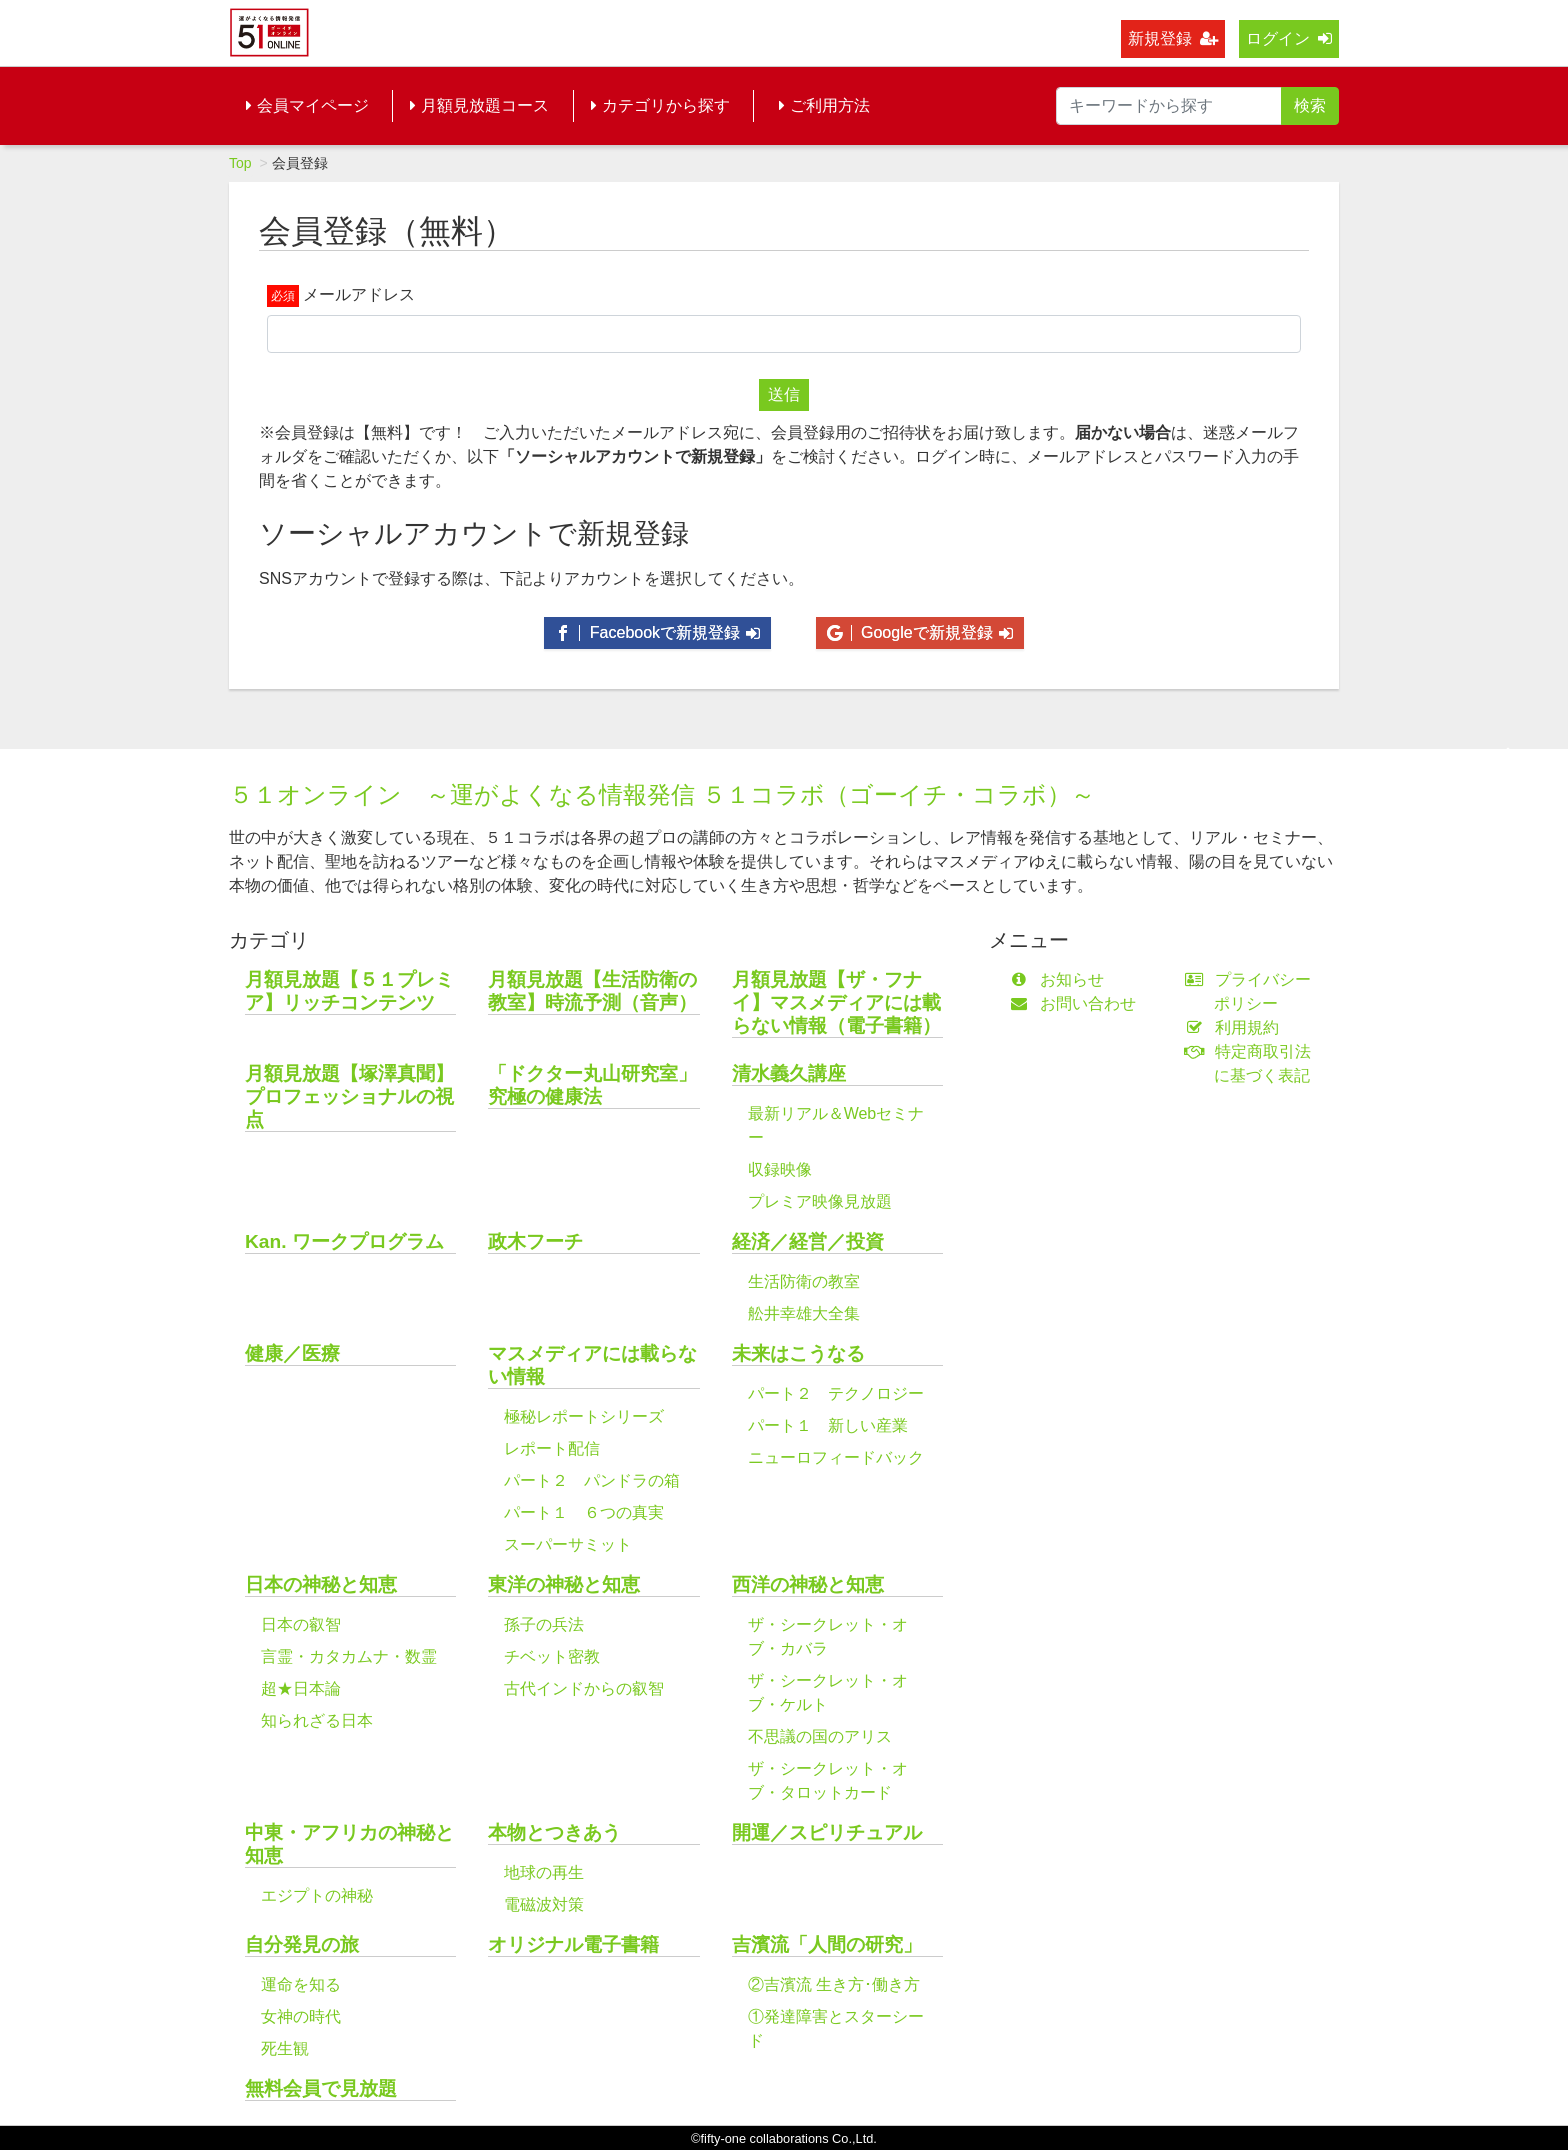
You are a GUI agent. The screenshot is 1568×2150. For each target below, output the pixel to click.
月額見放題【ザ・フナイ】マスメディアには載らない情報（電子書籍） (836, 1002)
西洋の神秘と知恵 (808, 1584)
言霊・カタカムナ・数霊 (349, 1656)
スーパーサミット (568, 1544)
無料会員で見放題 (321, 2088)
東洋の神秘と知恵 (564, 1584)
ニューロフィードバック (836, 1457)
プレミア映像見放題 (820, 1201)
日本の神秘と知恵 (321, 1584)
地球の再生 (544, 1872)
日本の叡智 (301, 1624)
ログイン (1289, 38)
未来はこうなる (798, 1353)
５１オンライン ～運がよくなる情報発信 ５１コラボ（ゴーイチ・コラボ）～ (662, 794)
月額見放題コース (479, 105)
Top (240, 163)
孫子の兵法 (544, 1624)
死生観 (285, 2048)
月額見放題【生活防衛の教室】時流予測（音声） (592, 991)
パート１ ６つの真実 (584, 1512)
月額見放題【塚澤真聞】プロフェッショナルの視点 (349, 1096)
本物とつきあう (554, 1832)
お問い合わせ (1077, 1003)
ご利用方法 (824, 105)
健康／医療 (292, 1353)
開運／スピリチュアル (827, 1832)
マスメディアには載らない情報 (592, 1365)
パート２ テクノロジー (836, 1393)
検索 (1310, 105)
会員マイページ (307, 105)
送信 (784, 394)
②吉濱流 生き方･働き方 (834, 1984)
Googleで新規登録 (920, 632)
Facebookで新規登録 (657, 632)
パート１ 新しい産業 (828, 1425)
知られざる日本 (317, 1720)
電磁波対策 (544, 1904)
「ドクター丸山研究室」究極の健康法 (592, 1085)
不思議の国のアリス (820, 1736)
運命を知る (301, 1984)
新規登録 (1173, 38)
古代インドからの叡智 (584, 1688)
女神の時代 (301, 2016)
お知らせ (1061, 979)
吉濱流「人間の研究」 (827, 1944)
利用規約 (1236, 1027)
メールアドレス (359, 294)
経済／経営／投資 (808, 1241)
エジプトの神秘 (317, 1895)
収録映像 (780, 1169)
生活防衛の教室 (804, 1281)
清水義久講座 (789, 1073)
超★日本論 (301, 1688)
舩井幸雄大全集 (804, 1313)
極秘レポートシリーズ (584, 1416)
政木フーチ (535, 1241)
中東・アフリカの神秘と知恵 (349, 1844)
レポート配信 (552, 1448)
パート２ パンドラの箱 (592, 1480)
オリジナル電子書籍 (573, 1944)
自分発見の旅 (302, 1944)
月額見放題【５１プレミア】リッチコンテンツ (349, 991)
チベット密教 (552, 1656)
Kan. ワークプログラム (344, 1241)
